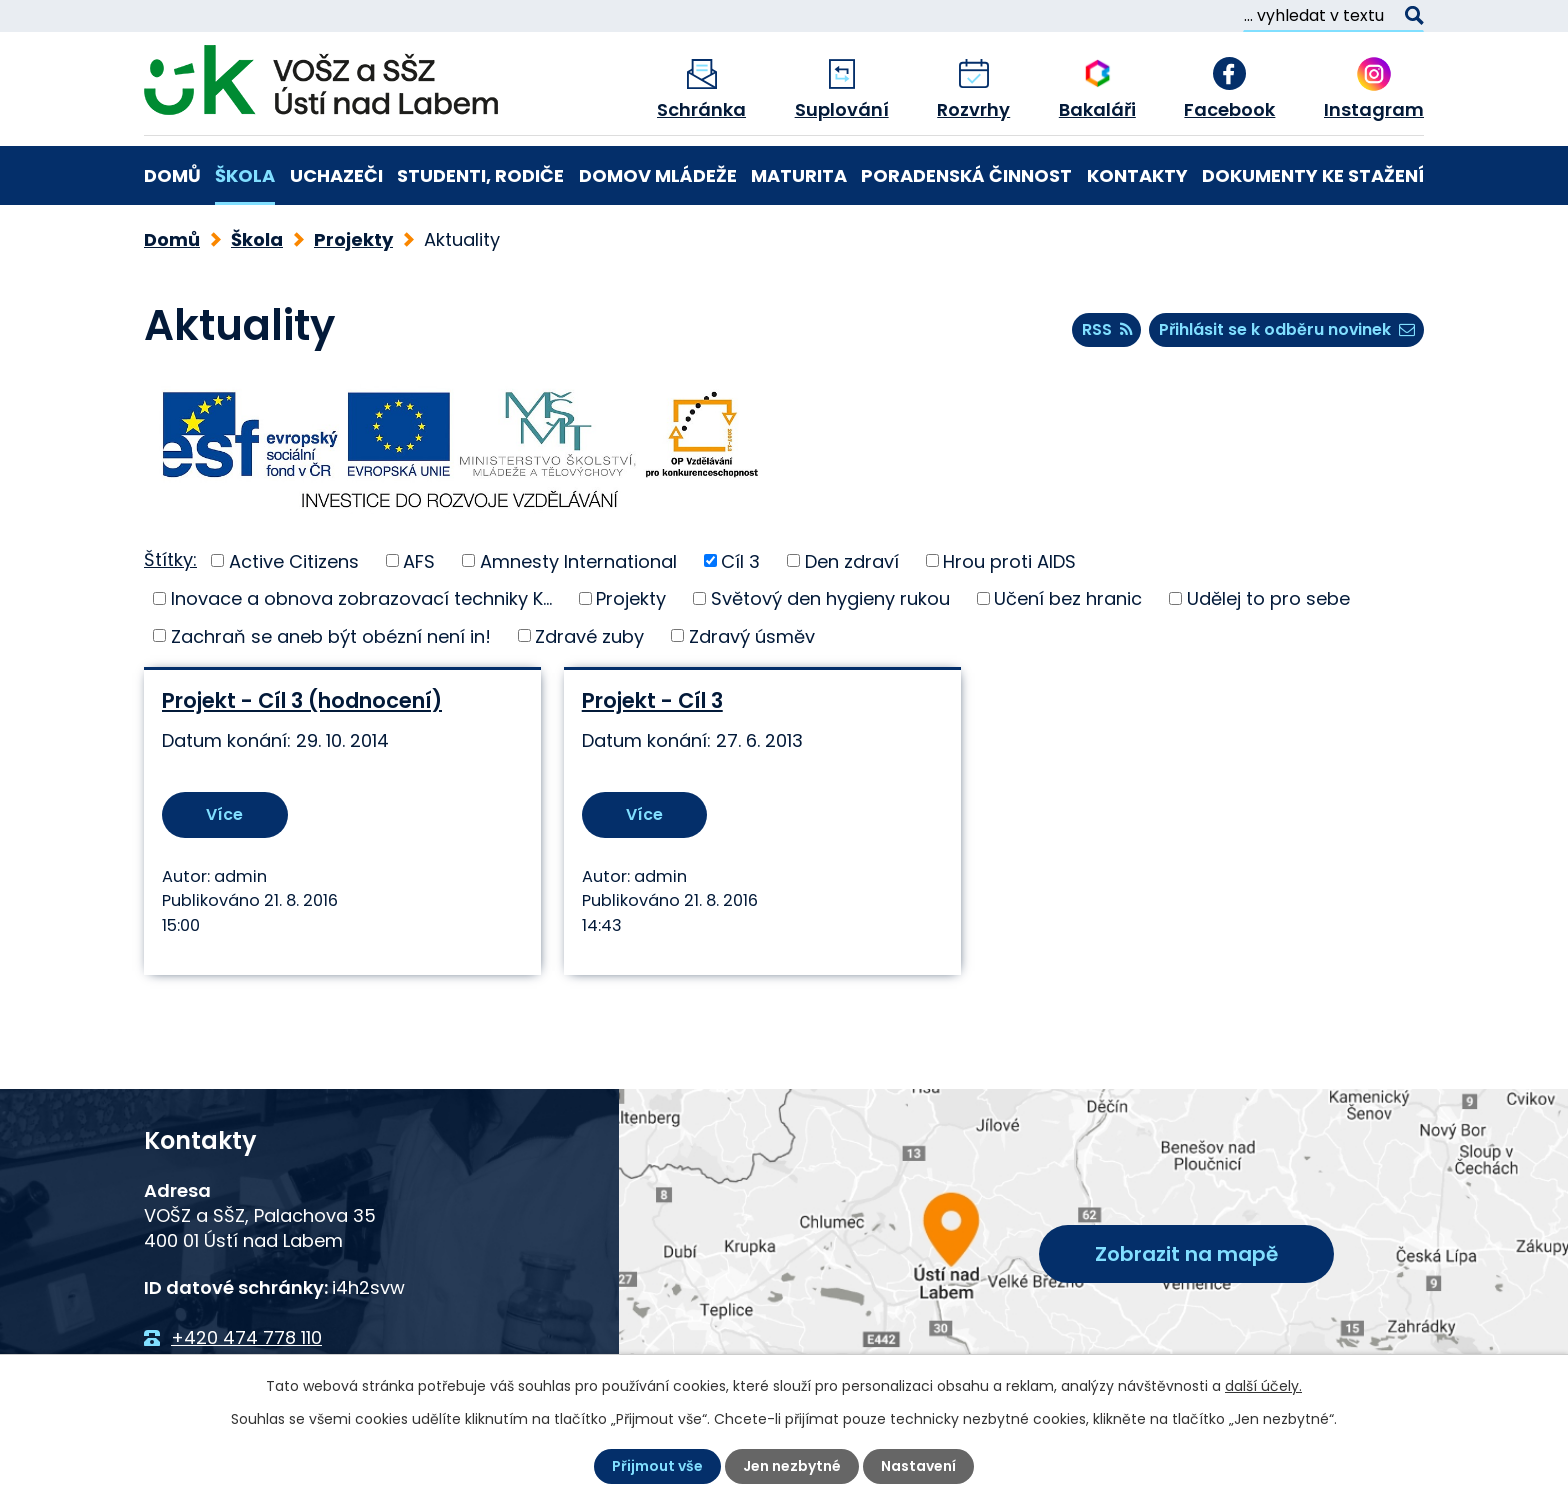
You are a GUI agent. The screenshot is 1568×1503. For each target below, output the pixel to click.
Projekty (353, 239)
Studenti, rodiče (480, 175)
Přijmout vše (657, 1466)
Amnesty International (578, 560)
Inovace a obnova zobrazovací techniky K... (361, 598)
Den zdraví (852, 560)
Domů (172, 175)
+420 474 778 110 (246, 1337)
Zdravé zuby (589, 635)
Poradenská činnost (966, 175)
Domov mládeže (658, 175)
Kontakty (1137, 175)
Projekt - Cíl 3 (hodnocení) (302, 700)
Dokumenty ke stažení (1313, 175)
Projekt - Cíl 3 (651, 700)
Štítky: (170, 559)
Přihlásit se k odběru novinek (1287, 329)
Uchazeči (336, 175)
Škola (245, 175)
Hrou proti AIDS (1009, 560)
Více (224, 814)
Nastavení (918, 1466)
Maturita (799, 175)
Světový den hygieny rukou (830, 598)
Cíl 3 (740, 560)
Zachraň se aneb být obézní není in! (331, 635)
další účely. (1263, 1386)
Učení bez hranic (1068, 598)
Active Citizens (294, 560)
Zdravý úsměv (752, 635)
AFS (419, 560)
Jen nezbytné (792, 1466)
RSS (1107, 329)
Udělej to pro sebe (1268, 598)
